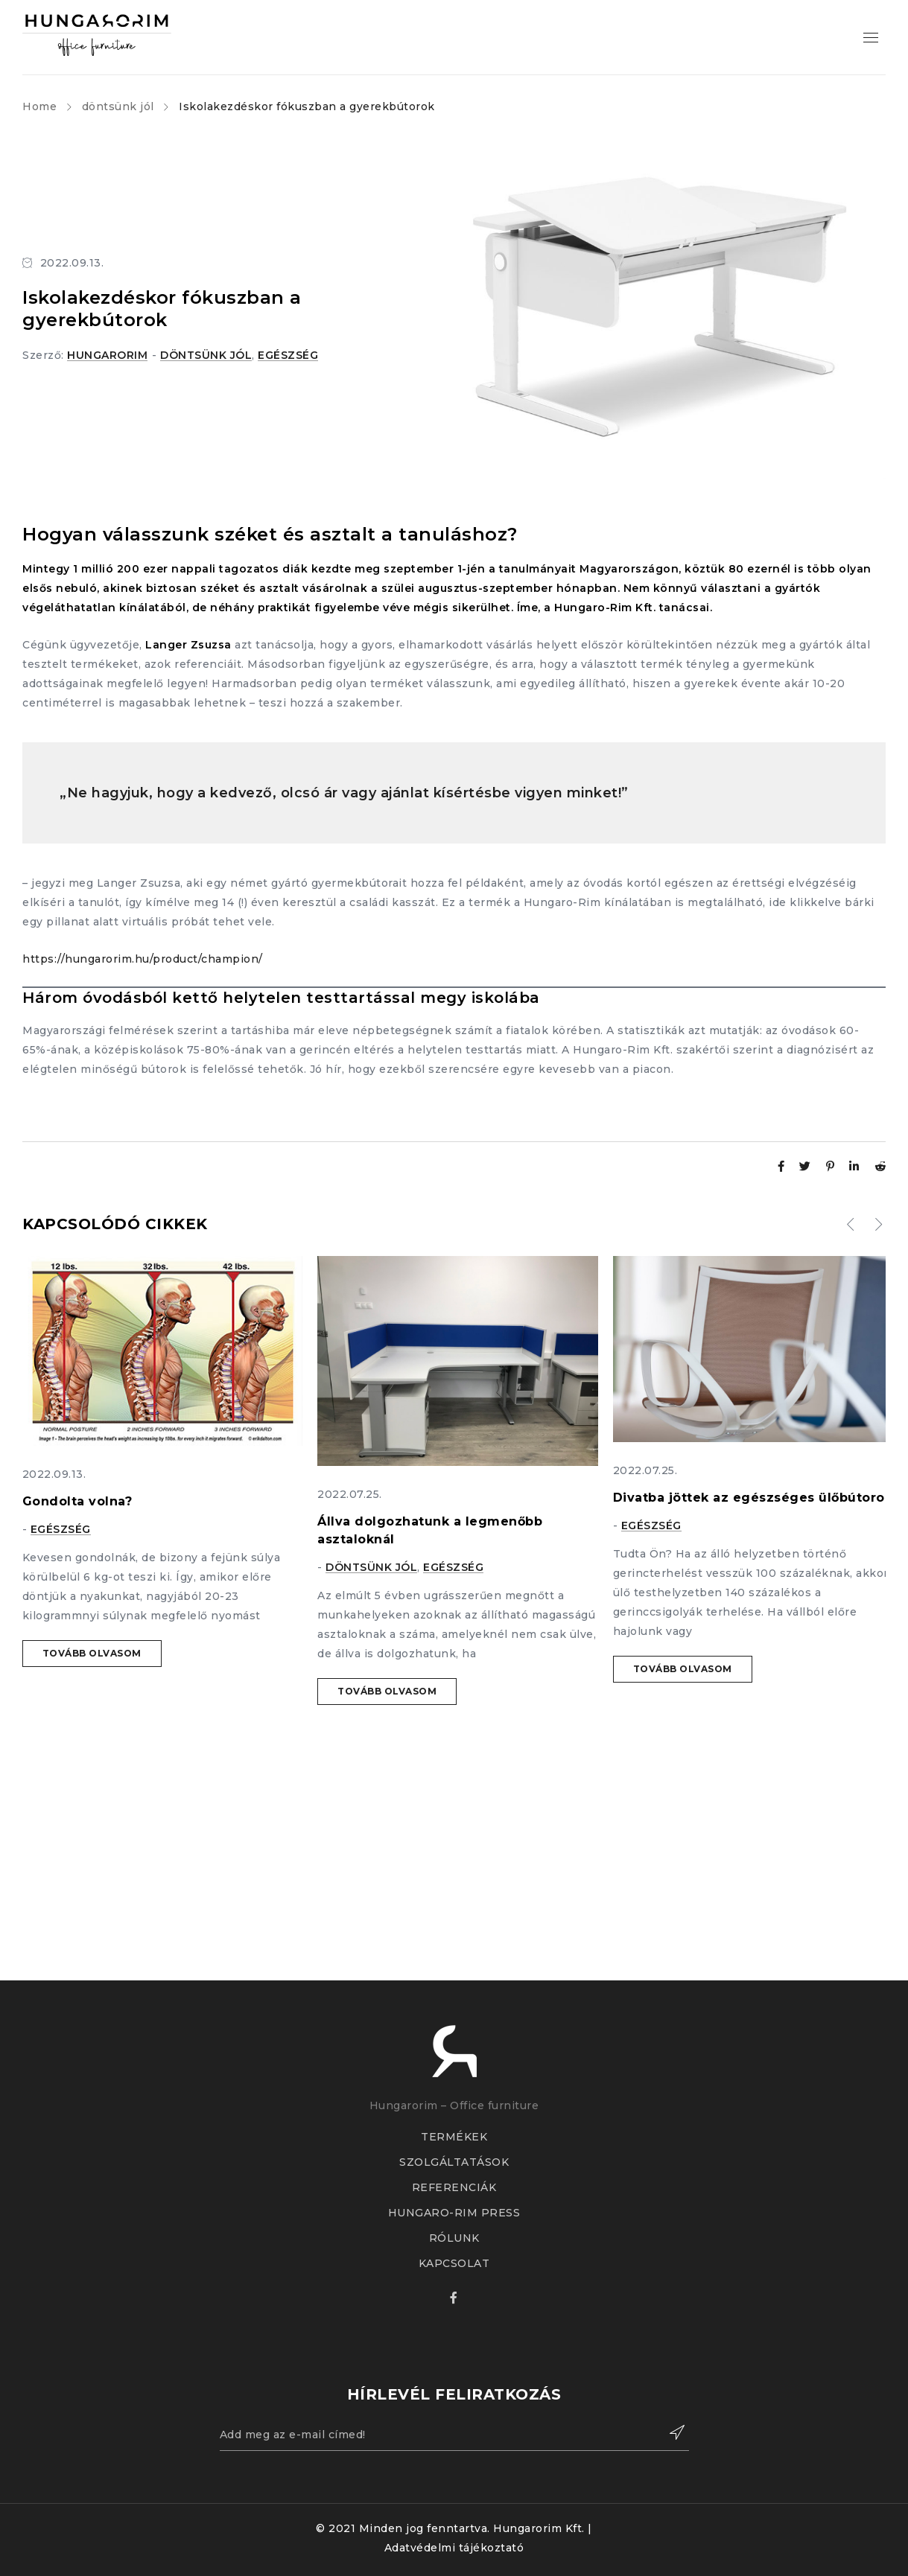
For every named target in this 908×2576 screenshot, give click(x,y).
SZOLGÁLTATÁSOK (454, 2162)
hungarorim (107, 355)
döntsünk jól (118, 106)
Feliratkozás (670, 2432)
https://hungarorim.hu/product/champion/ (142, 959)
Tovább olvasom (92, 1653)
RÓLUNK (454, 2238)
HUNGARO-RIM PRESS (454, 2212)
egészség (288, 355)
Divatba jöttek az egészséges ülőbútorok (753, 1498)
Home (39, 106)
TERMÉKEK (454, 2136)
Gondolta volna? (77, 1501)
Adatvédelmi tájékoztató (454, 2547)
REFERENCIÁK (454, 2187)
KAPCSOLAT (454, 2263)
